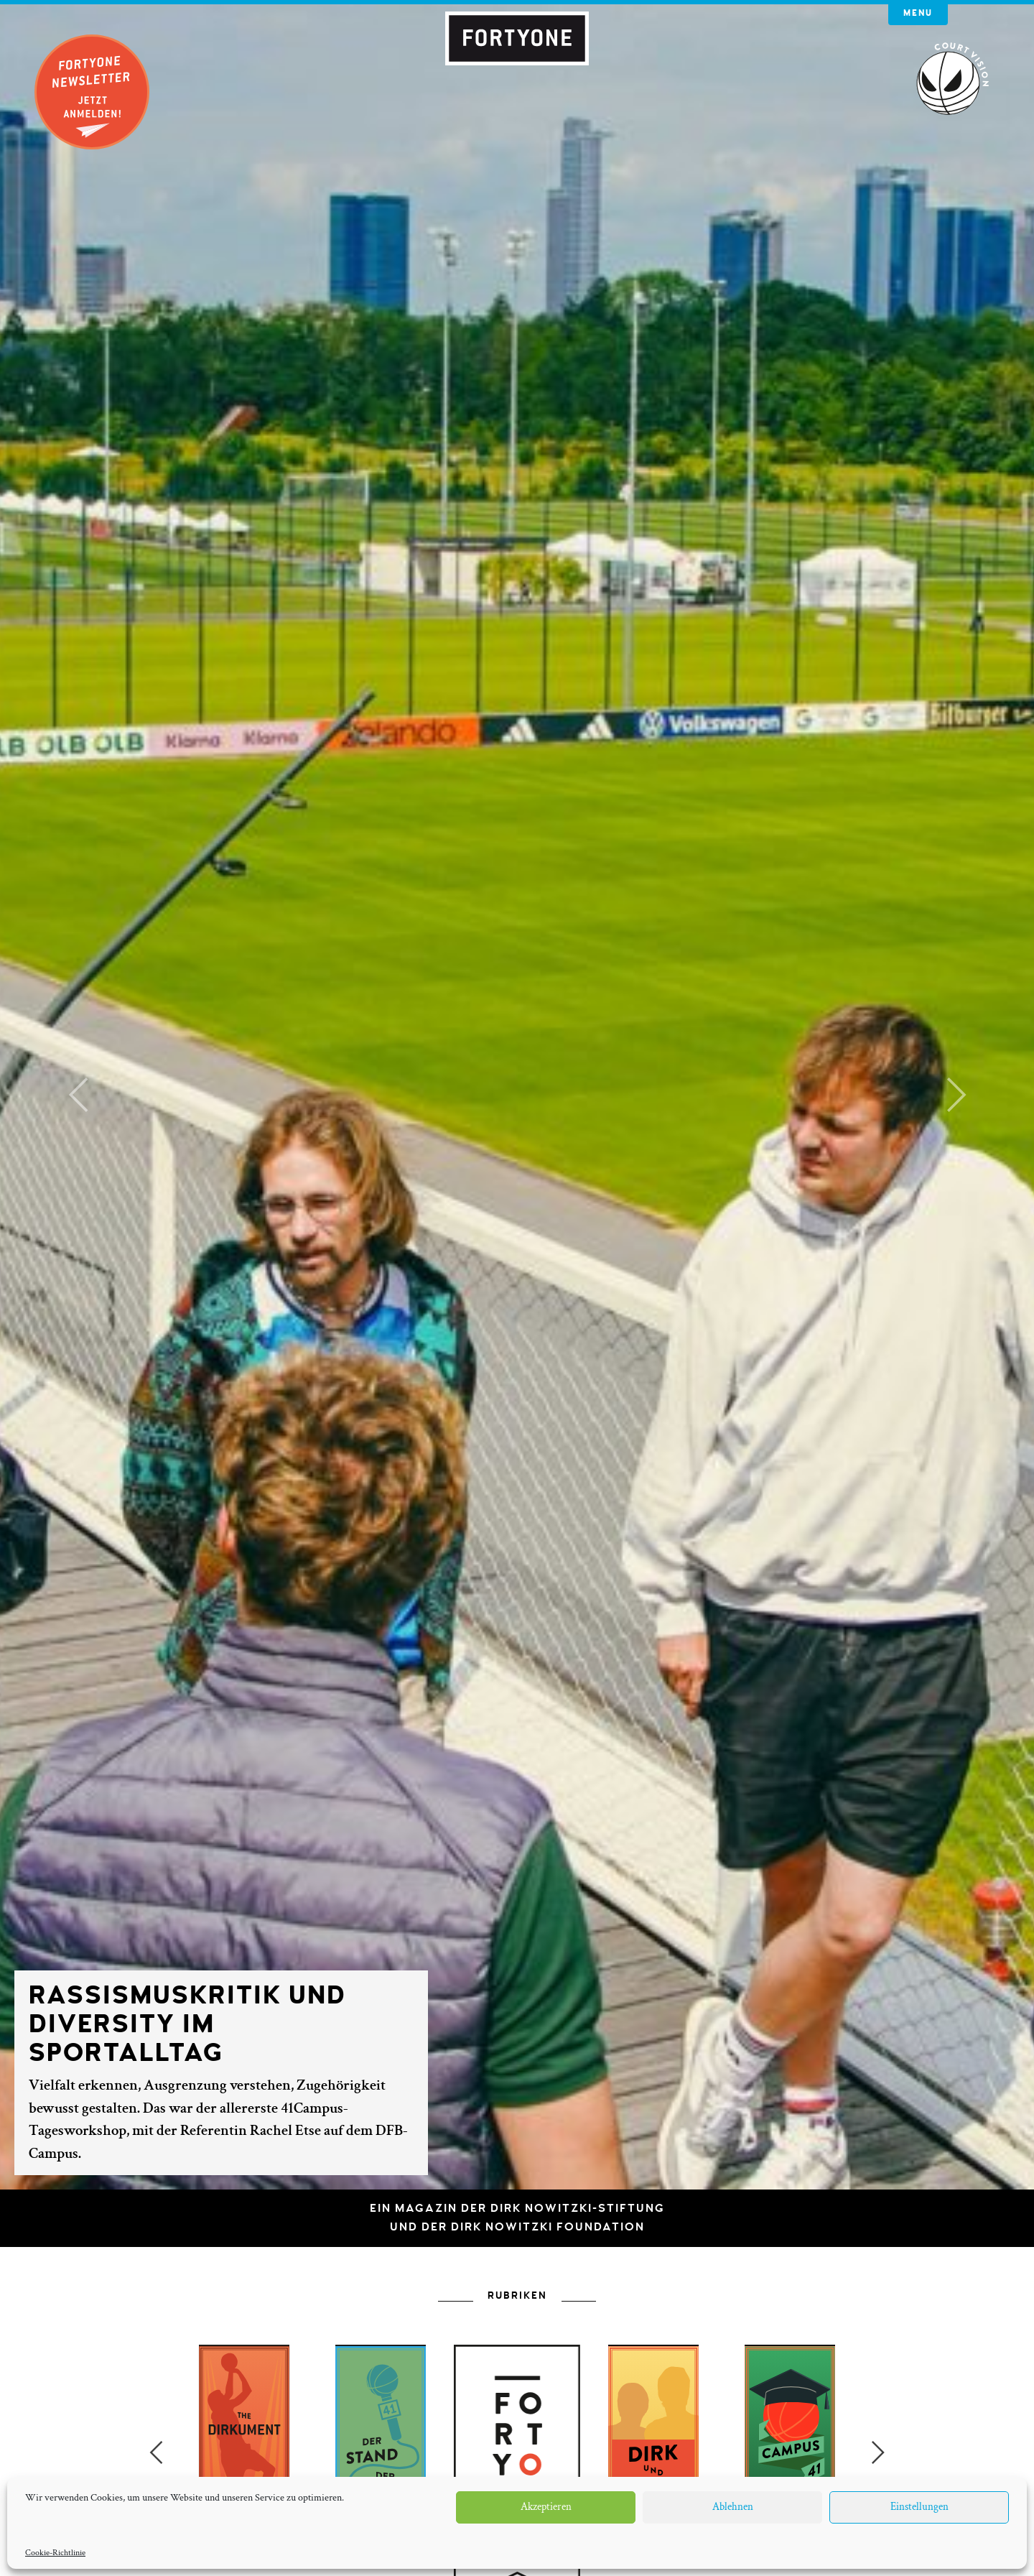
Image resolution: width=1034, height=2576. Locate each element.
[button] (77, 1095)
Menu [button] (918, 13)
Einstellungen (919, 2507)
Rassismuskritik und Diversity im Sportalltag (187, 2023)
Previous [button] (155, 2452)
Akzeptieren (546, 2507)
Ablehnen (732, 2507)
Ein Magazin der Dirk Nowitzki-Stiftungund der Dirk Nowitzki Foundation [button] (517, 2217)
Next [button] (878, 2452)
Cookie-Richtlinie (55, 2552)
